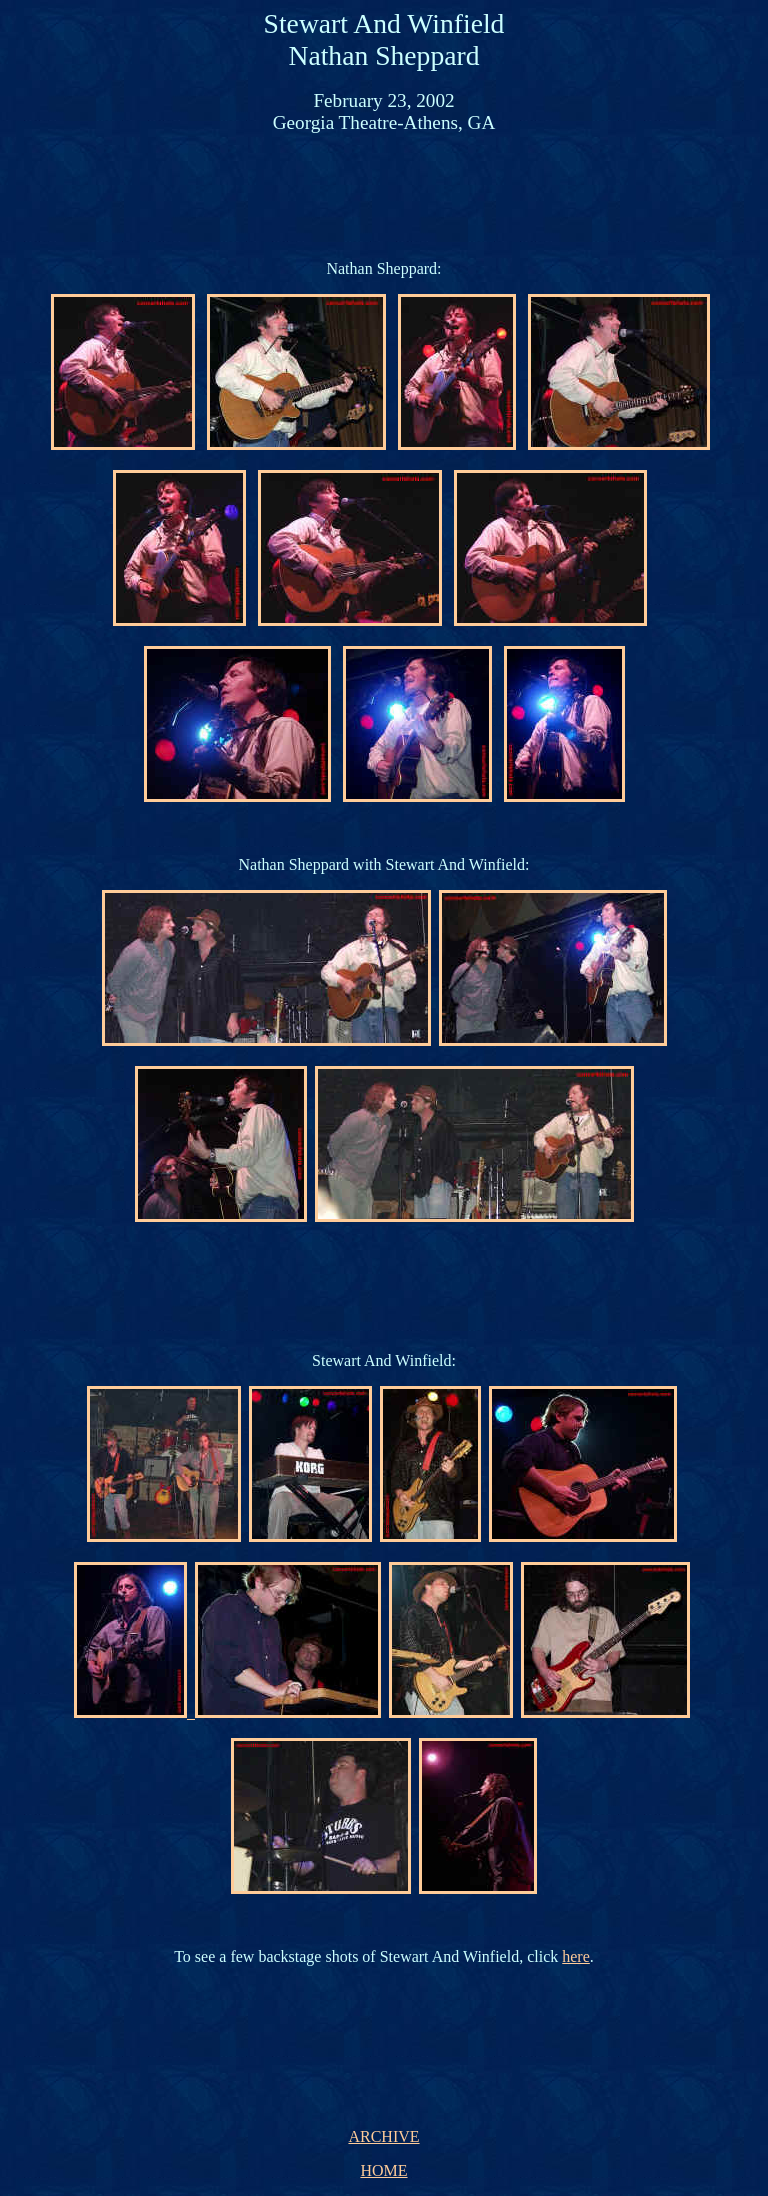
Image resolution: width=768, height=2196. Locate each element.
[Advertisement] (388, 195)
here (576, 1956)
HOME (383, 2170)
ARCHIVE (383, 2136)
